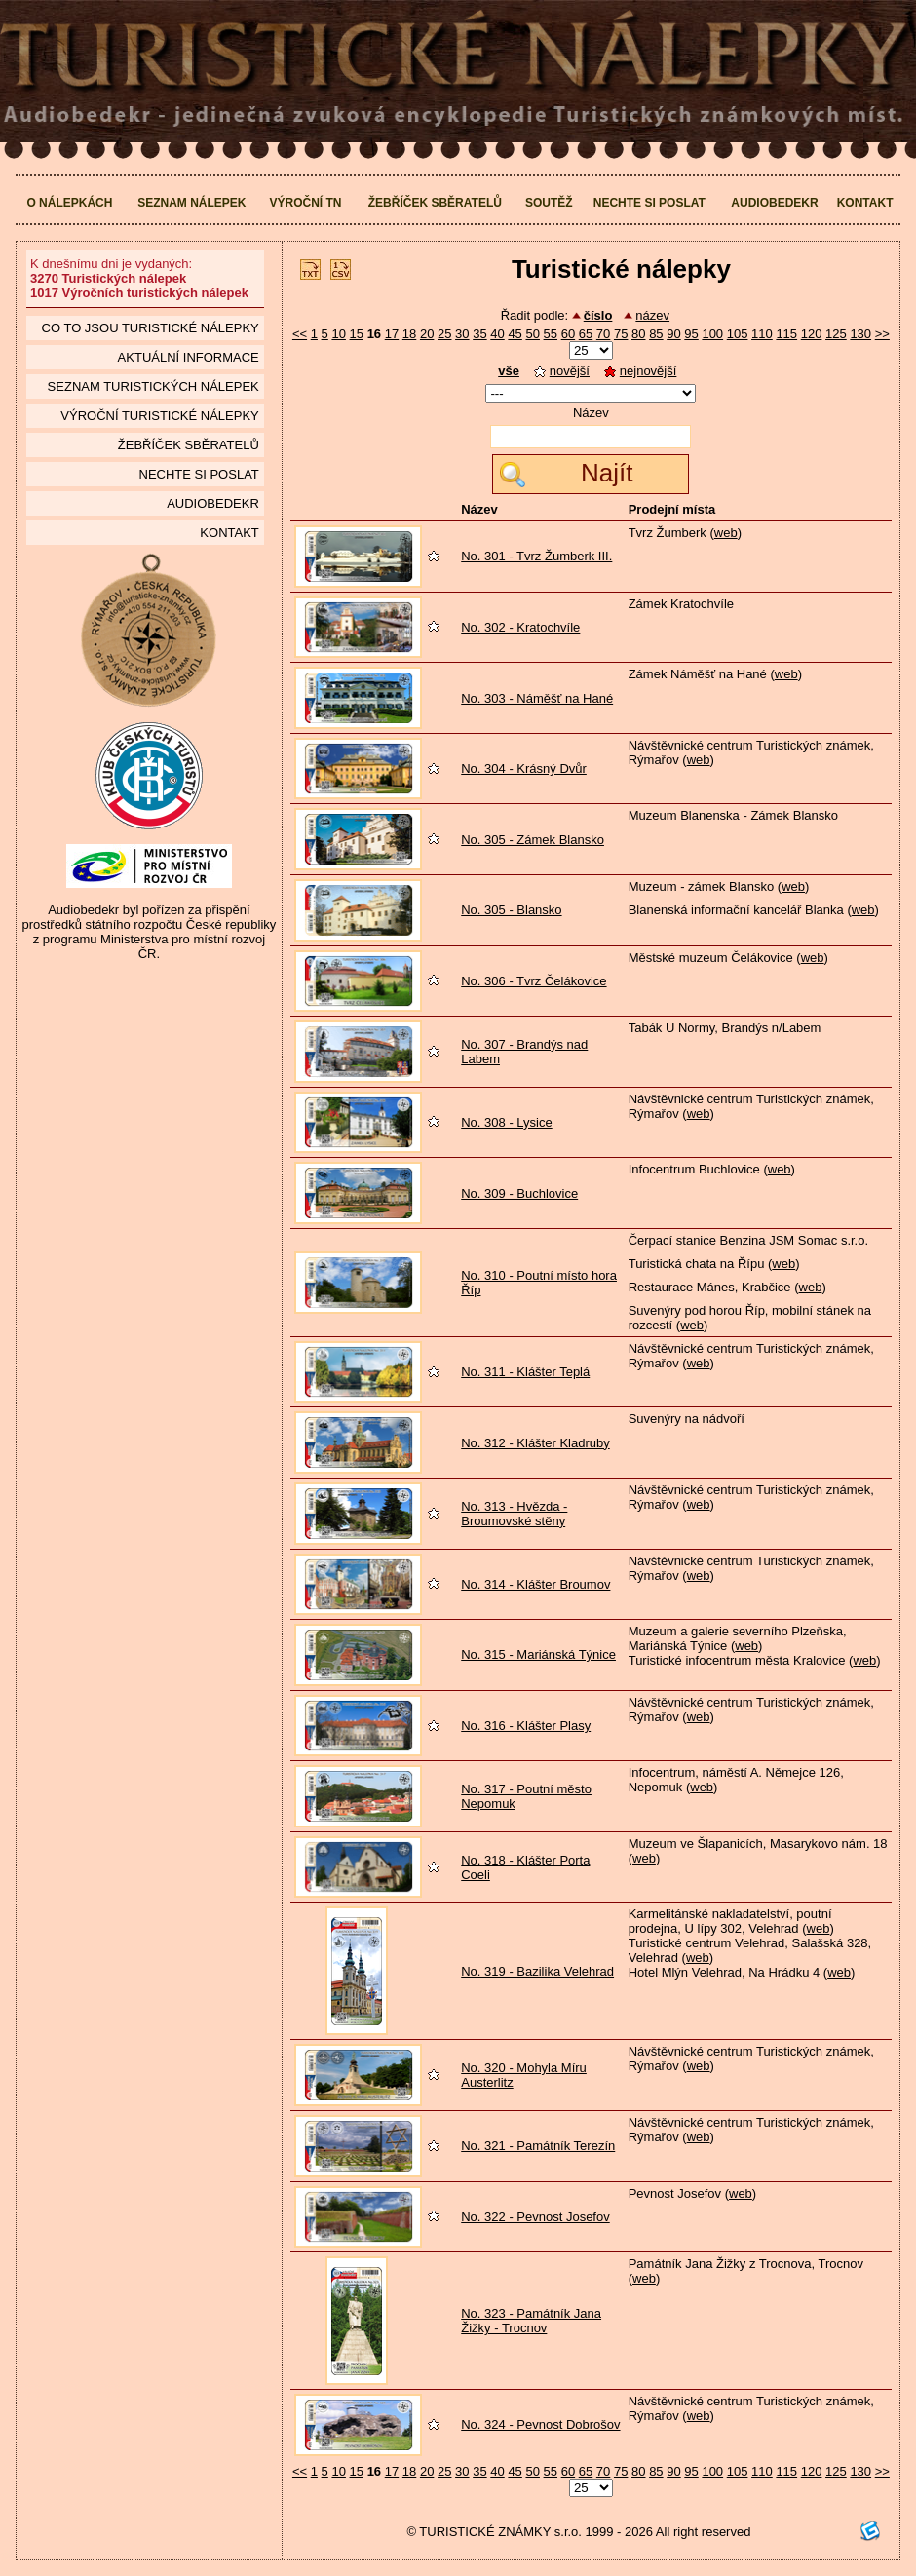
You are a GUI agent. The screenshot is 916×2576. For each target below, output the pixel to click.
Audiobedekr (774, 203)
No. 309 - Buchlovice (519, 1193)
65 (585, 334)
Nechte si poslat (649, 203)
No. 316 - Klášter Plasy (526, 1725)
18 (409, 334)
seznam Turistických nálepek (153, 386)
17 (392, 334)
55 (550, 334)
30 (462, 334)
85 (656, 334)
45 (514, 334)
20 (427, 334)
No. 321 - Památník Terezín (538, 2145)
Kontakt (865, 203)
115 (786, 334)
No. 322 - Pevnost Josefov (535, 2217)
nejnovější (640, 371)
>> (882, 334)
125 (836, 334)
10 (338, 334)
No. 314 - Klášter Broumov (535, 1584)
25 (444, 334)
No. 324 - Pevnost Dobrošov (540, 2424)
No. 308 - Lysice (506, 1122)
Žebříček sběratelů (435, 203)
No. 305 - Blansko (511, 910)
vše (508, 371)
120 (811, 334)
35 (479, 334)
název (652, 315)
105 (737, 334)
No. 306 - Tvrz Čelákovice (533, 981)
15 (356, 334)
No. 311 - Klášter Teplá (525, 1372)
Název (591, 412)
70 (603, 334)
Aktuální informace (188, 357)
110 (762, 334)
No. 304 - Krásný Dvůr (524, 768)
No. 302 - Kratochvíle (520, 627)
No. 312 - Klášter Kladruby (535, 1443)
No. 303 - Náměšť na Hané (537, 698)
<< (299, 334)
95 (691, 334)
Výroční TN (305, 203)
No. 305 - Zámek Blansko (532, 839)
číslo (598, 315)
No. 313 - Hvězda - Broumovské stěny (514, 1513)
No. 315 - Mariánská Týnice (538, 1654)
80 (638, 334)
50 (532, 334)
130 (860, 334)
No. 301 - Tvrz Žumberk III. (536, 556)
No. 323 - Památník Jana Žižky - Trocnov (531, 2320)
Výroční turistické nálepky (159, 415)
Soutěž (549, 203)
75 (621, 334)
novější (562, 371)
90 (673, 334)
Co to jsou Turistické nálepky (150, 328)
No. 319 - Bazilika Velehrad (537, 1971)
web (726, 532)
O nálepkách (69, 203)
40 (497, 334)
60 (568, 334)
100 (712, 334)
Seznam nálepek (191, 203)
